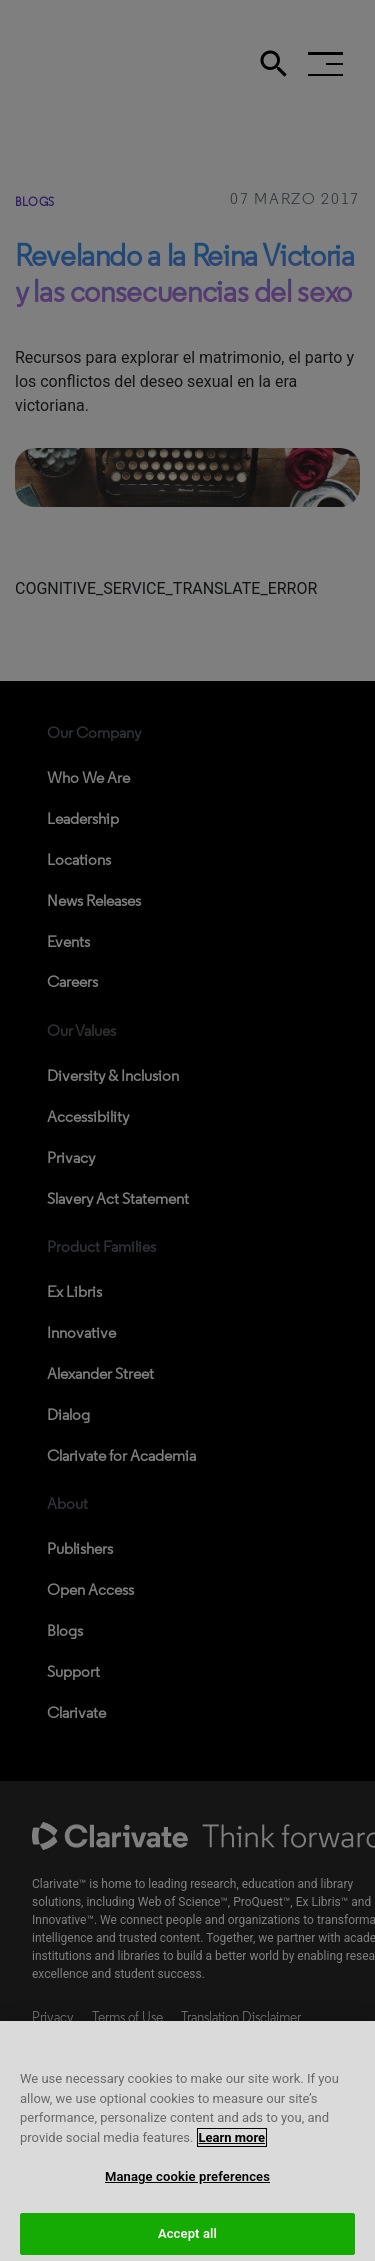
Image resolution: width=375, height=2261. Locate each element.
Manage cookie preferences (187, 2185)
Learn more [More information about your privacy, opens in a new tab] (232, 2146)
